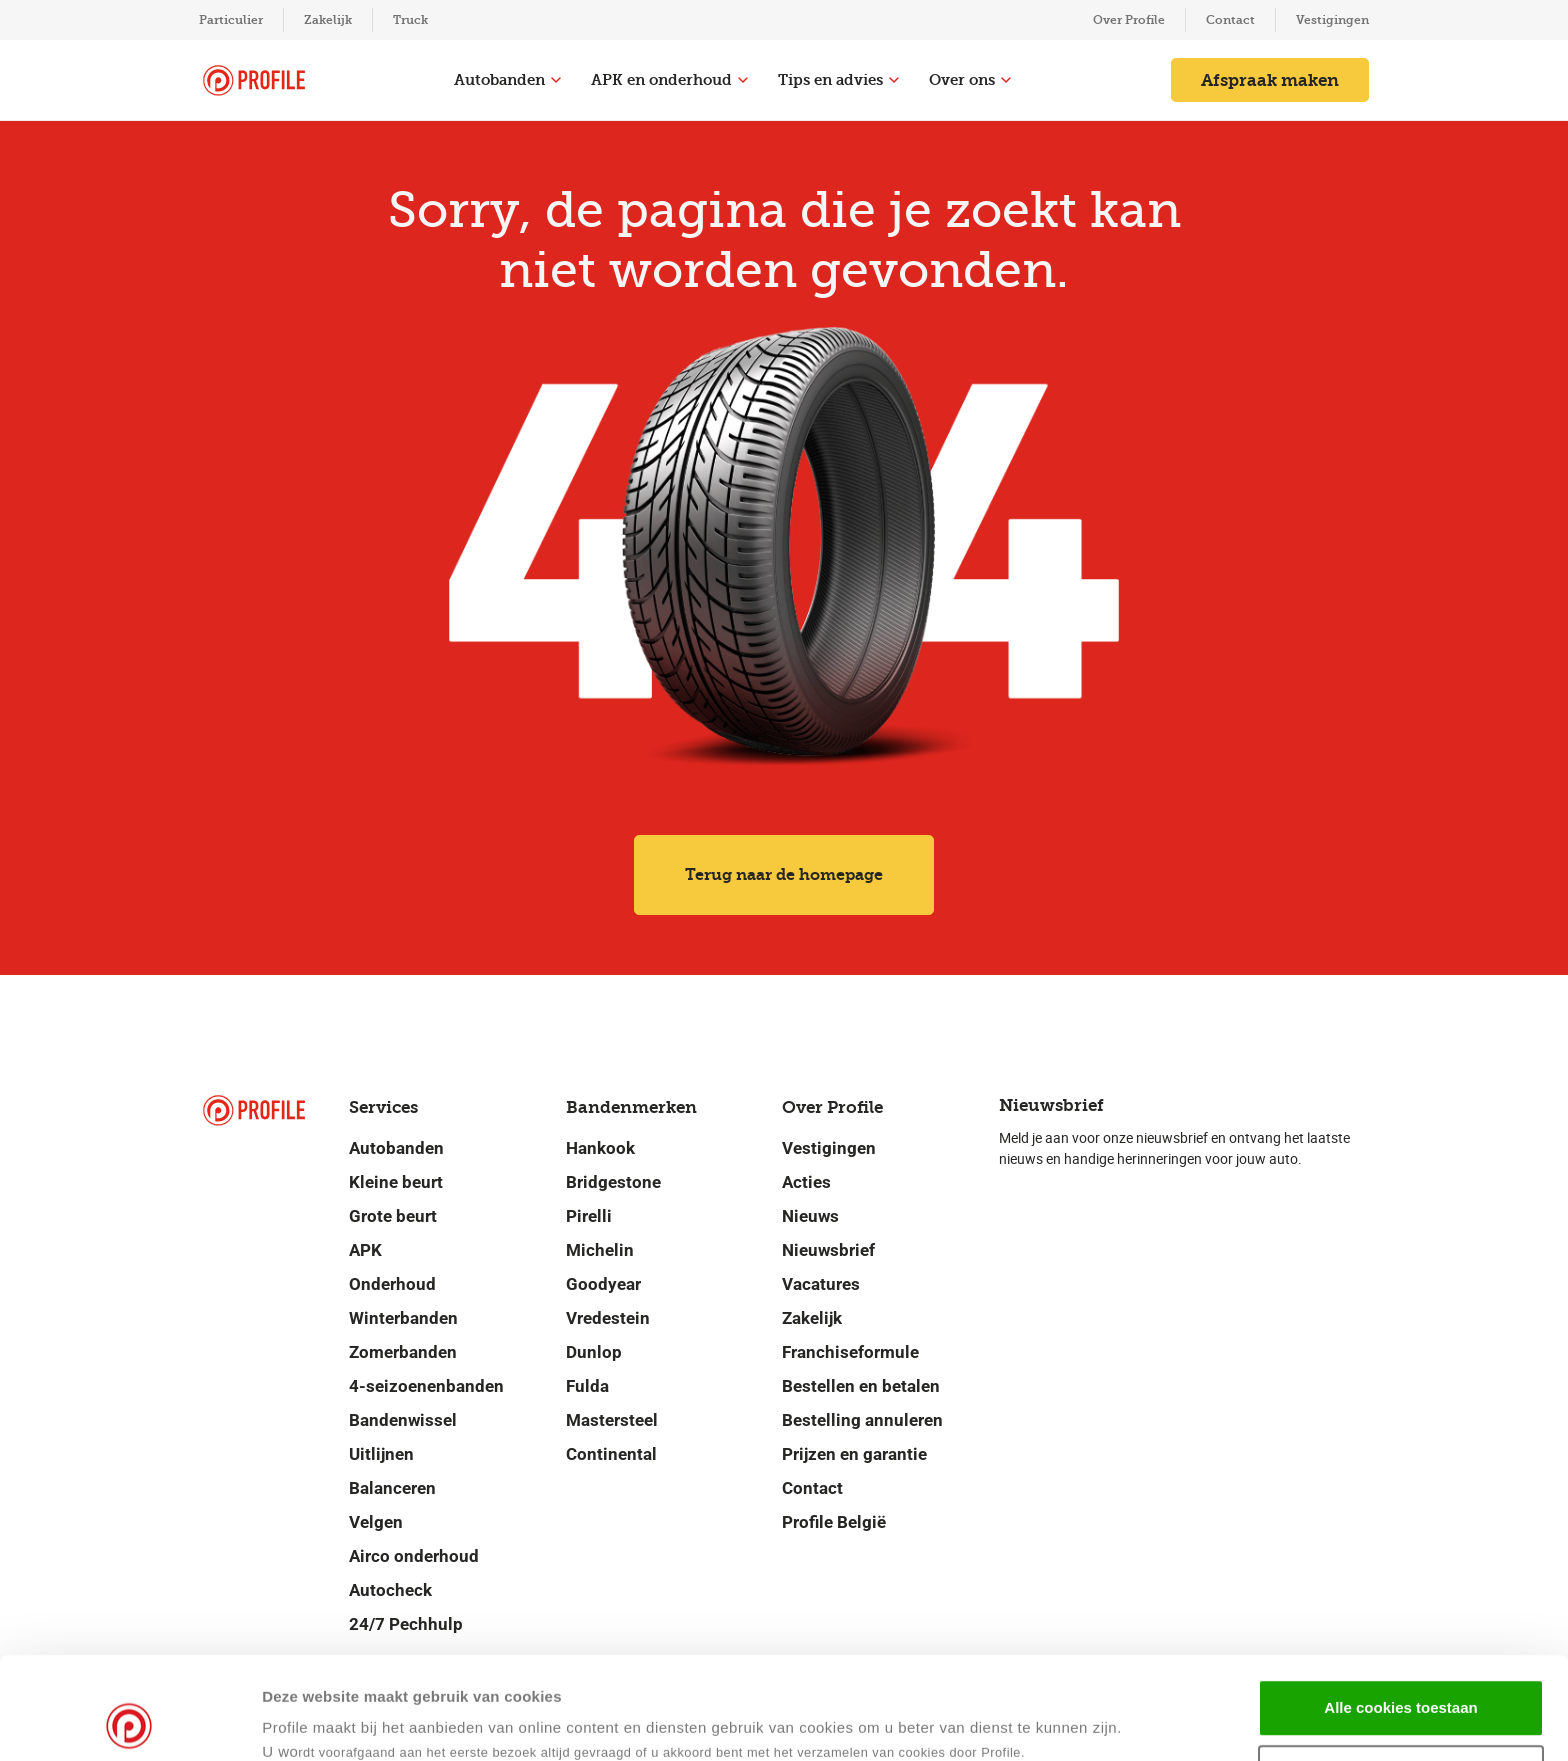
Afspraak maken (1270, 80)
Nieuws (810, 1216)
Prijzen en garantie (854, 1454)
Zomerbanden (403, 1352)
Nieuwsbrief (828, 1250)
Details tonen (968, 1721)
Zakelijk (328, 20)
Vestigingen (1332, 20)
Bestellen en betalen (861, 1386)
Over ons (970, 80)
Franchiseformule (850, 1352)
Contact (1230, 20)
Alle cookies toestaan (1400, 1611)
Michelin (600, 1250)
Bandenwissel (403, 1420)
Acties (806, 1182)
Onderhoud (392, 1284)
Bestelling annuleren (862, 1420)
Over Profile (1129, 20)
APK (365, 1250)
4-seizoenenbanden (426, 1386)
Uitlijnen (381, 1454)
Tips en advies (838, 80)
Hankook (600, 1148)
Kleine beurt (396, 1182)
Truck (410, 20)
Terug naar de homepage (784, 874)
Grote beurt (393, 1216)
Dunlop (594, 1352)
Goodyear (603, 1284)
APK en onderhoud (669, 80)
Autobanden (507, 80)
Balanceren (392, 1488)
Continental (611, 1454)
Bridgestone (613, 1182)
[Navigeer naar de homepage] (254, 80)
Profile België (834, 1522)
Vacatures (821, 1284)
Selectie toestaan (1401, 1677)
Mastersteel (612, 1420)
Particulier (231, 20)
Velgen (376, 1522)
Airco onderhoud (414, 1556)
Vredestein (608, 1318)
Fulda (587, 1386)
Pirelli (589, 1216)
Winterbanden (403, 1318)
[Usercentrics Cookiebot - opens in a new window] (129, 1722)
